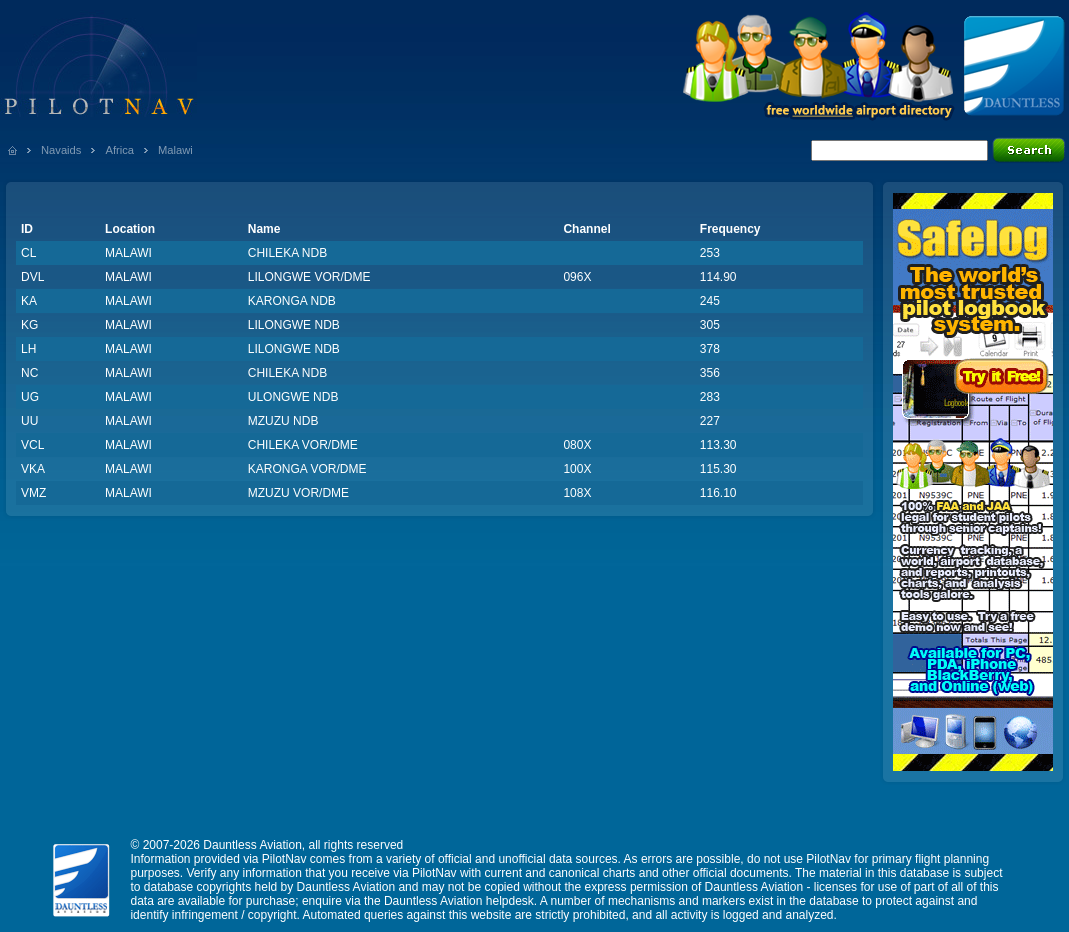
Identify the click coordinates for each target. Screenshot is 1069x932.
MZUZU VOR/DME (298, 493)
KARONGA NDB (292, 301)
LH (28, 349)
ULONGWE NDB (293, 397)
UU (29, 421)
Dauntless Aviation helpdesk (459, 901)
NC (29, 373)
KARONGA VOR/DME (307, 469)
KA (29, 301)
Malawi (175, 150)
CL (28, 253)
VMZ (33, 493)
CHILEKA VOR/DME (303, 445)
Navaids (61, 150)
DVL (32, 277)
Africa (119, 150)
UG (30, 397)
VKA (33, 469)
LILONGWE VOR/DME (309, 277)
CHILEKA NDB (287, 253)
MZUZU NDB (283, 421)
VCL (32, 445)
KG (29, 325)
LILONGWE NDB (294, 325)
